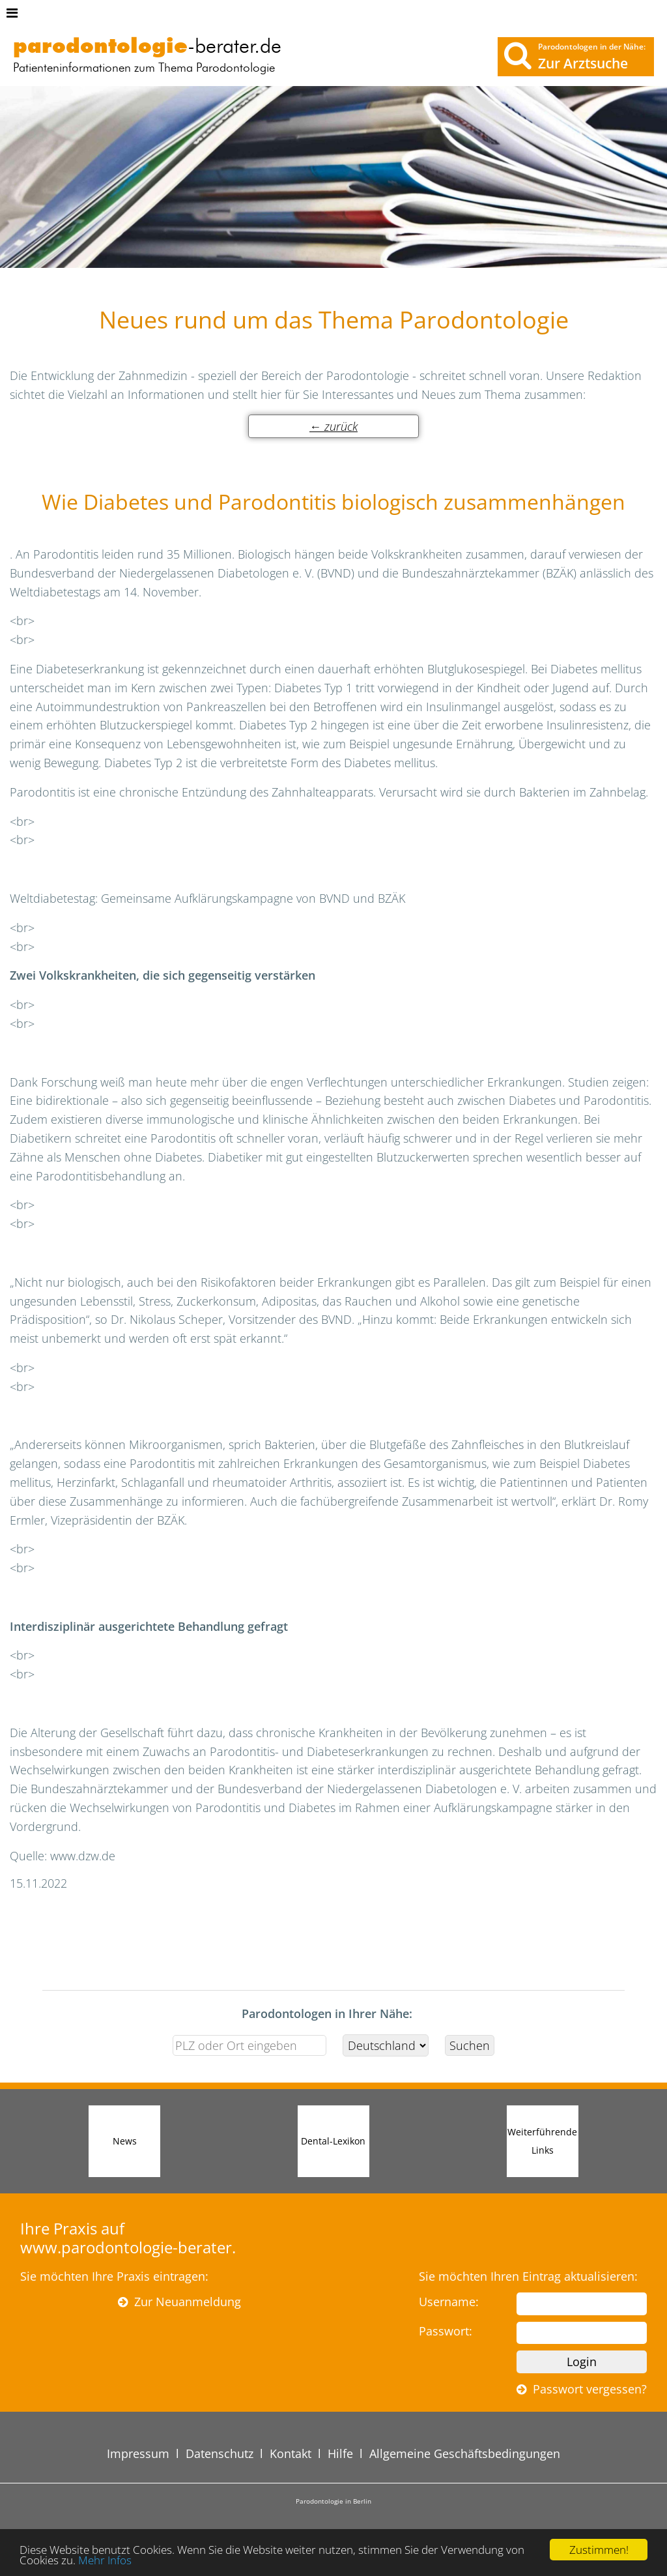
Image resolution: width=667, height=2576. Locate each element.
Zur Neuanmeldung (179, 2301)
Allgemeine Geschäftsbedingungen (464, 2453)
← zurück (333, 426)
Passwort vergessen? (582, 2389)
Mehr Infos (105, 2560)
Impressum (138, 2453)
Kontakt (290, 2453)
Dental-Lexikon (333, 2141)
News (125, 2141)
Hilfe (340, 2453)
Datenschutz (219, 2453)
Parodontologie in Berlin (333, 2501)
